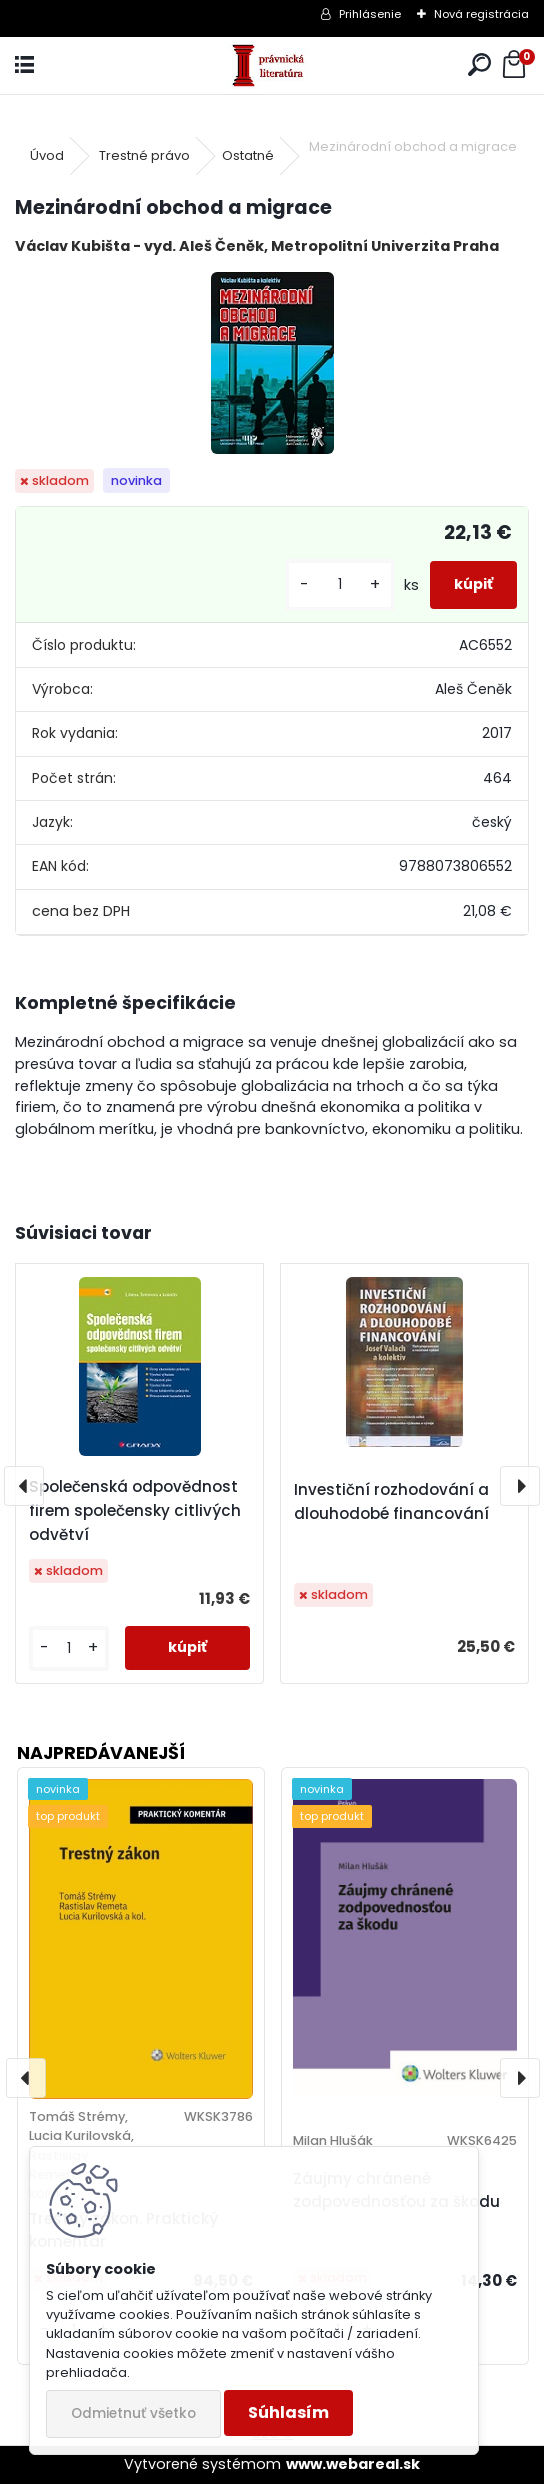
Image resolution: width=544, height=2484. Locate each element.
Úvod (47, 155)
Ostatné (248, 155)
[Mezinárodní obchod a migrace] (272, 363)
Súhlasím (288, 2412)
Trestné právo (144, 155)
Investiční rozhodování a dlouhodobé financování (391, 1501)
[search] (479, 65)
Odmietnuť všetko (133, 2413)
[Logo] (272, 65)
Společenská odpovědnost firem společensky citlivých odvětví (135, 1510)
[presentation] (24, 1486)
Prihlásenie (370, 14)
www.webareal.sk (353, 2464)
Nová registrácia (481, 14)
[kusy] (340, 584)
